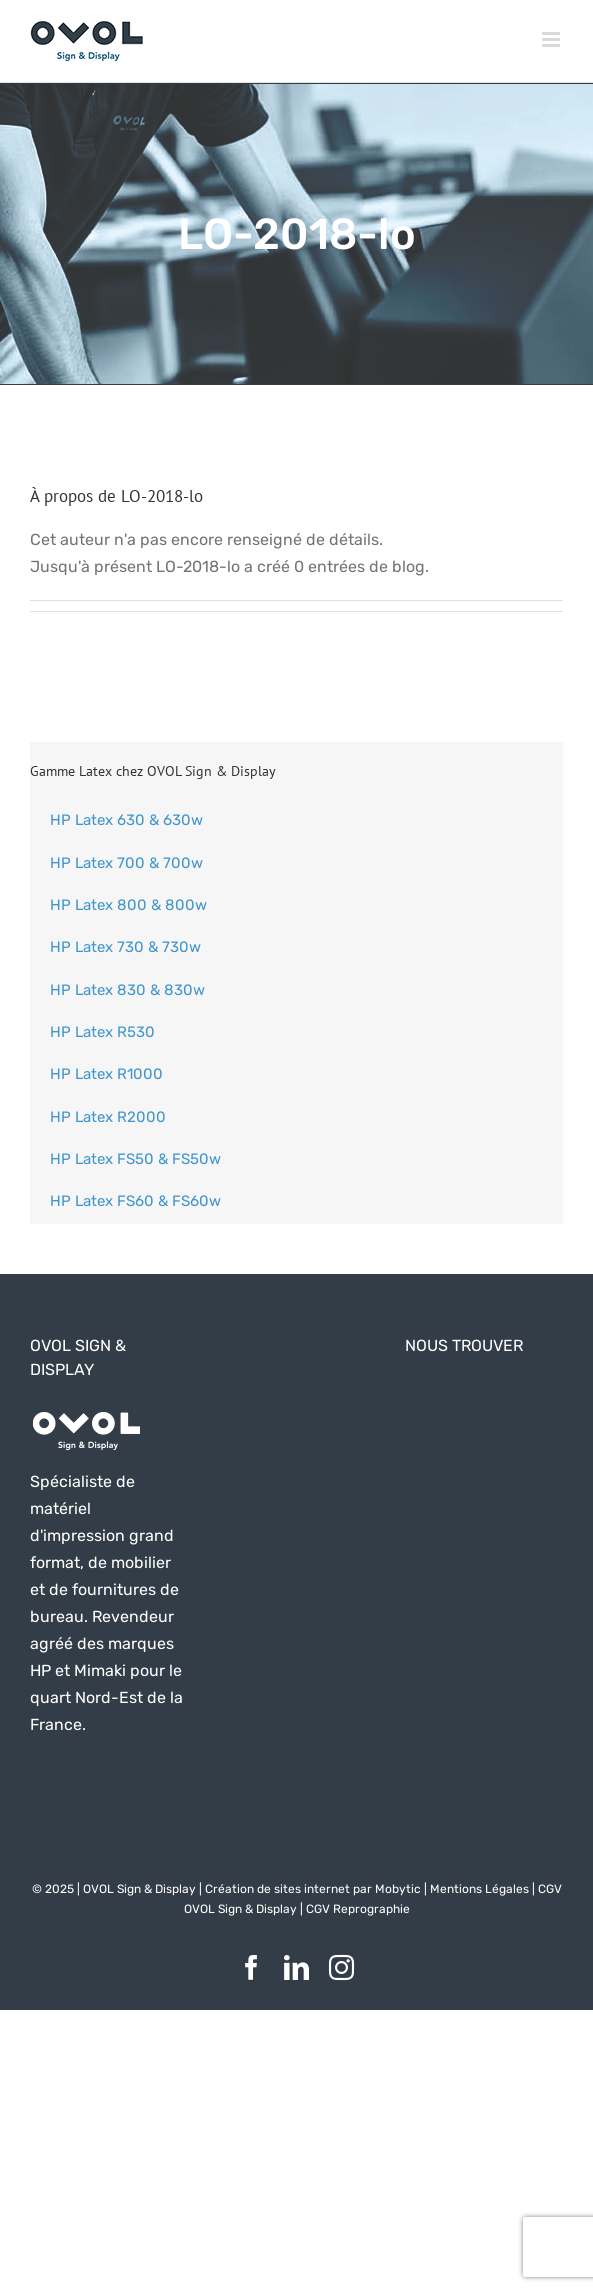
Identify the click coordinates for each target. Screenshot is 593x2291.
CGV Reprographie (358, 1909)
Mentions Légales (479, 1889)
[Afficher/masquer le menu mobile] (552, 39)
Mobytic (398, 1889)
